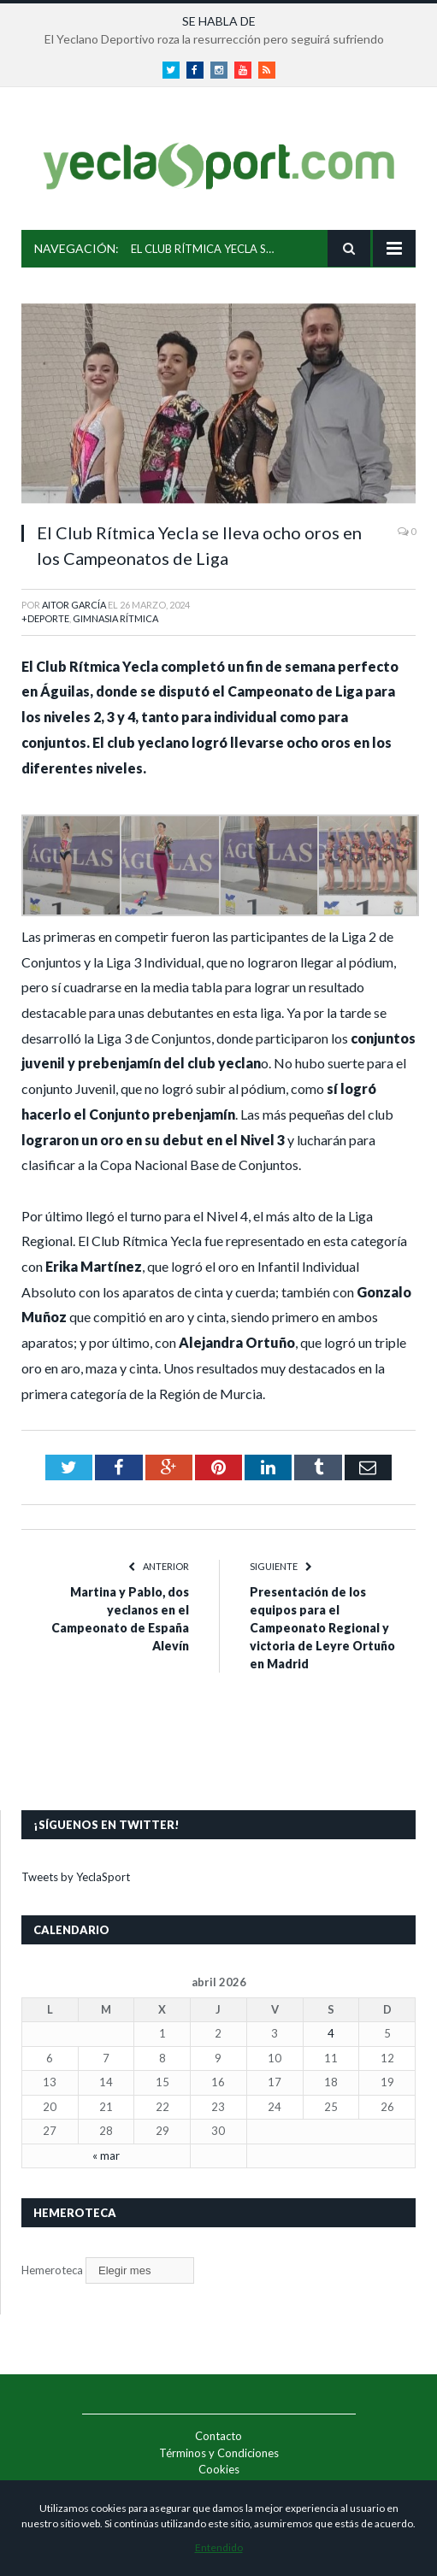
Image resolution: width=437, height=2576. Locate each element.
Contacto (218, 2436)
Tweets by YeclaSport (75, 1877)
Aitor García (74, 604)
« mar (106, 2155)
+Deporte (45, 618)
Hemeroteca (52, 2270)
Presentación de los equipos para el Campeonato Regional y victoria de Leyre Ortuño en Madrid (322, 1628)
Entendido (219, 2547)
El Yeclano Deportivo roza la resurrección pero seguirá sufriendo (214, 39)
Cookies (218, 2469)
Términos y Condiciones (219, 2453)
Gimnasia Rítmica (115, 618)
